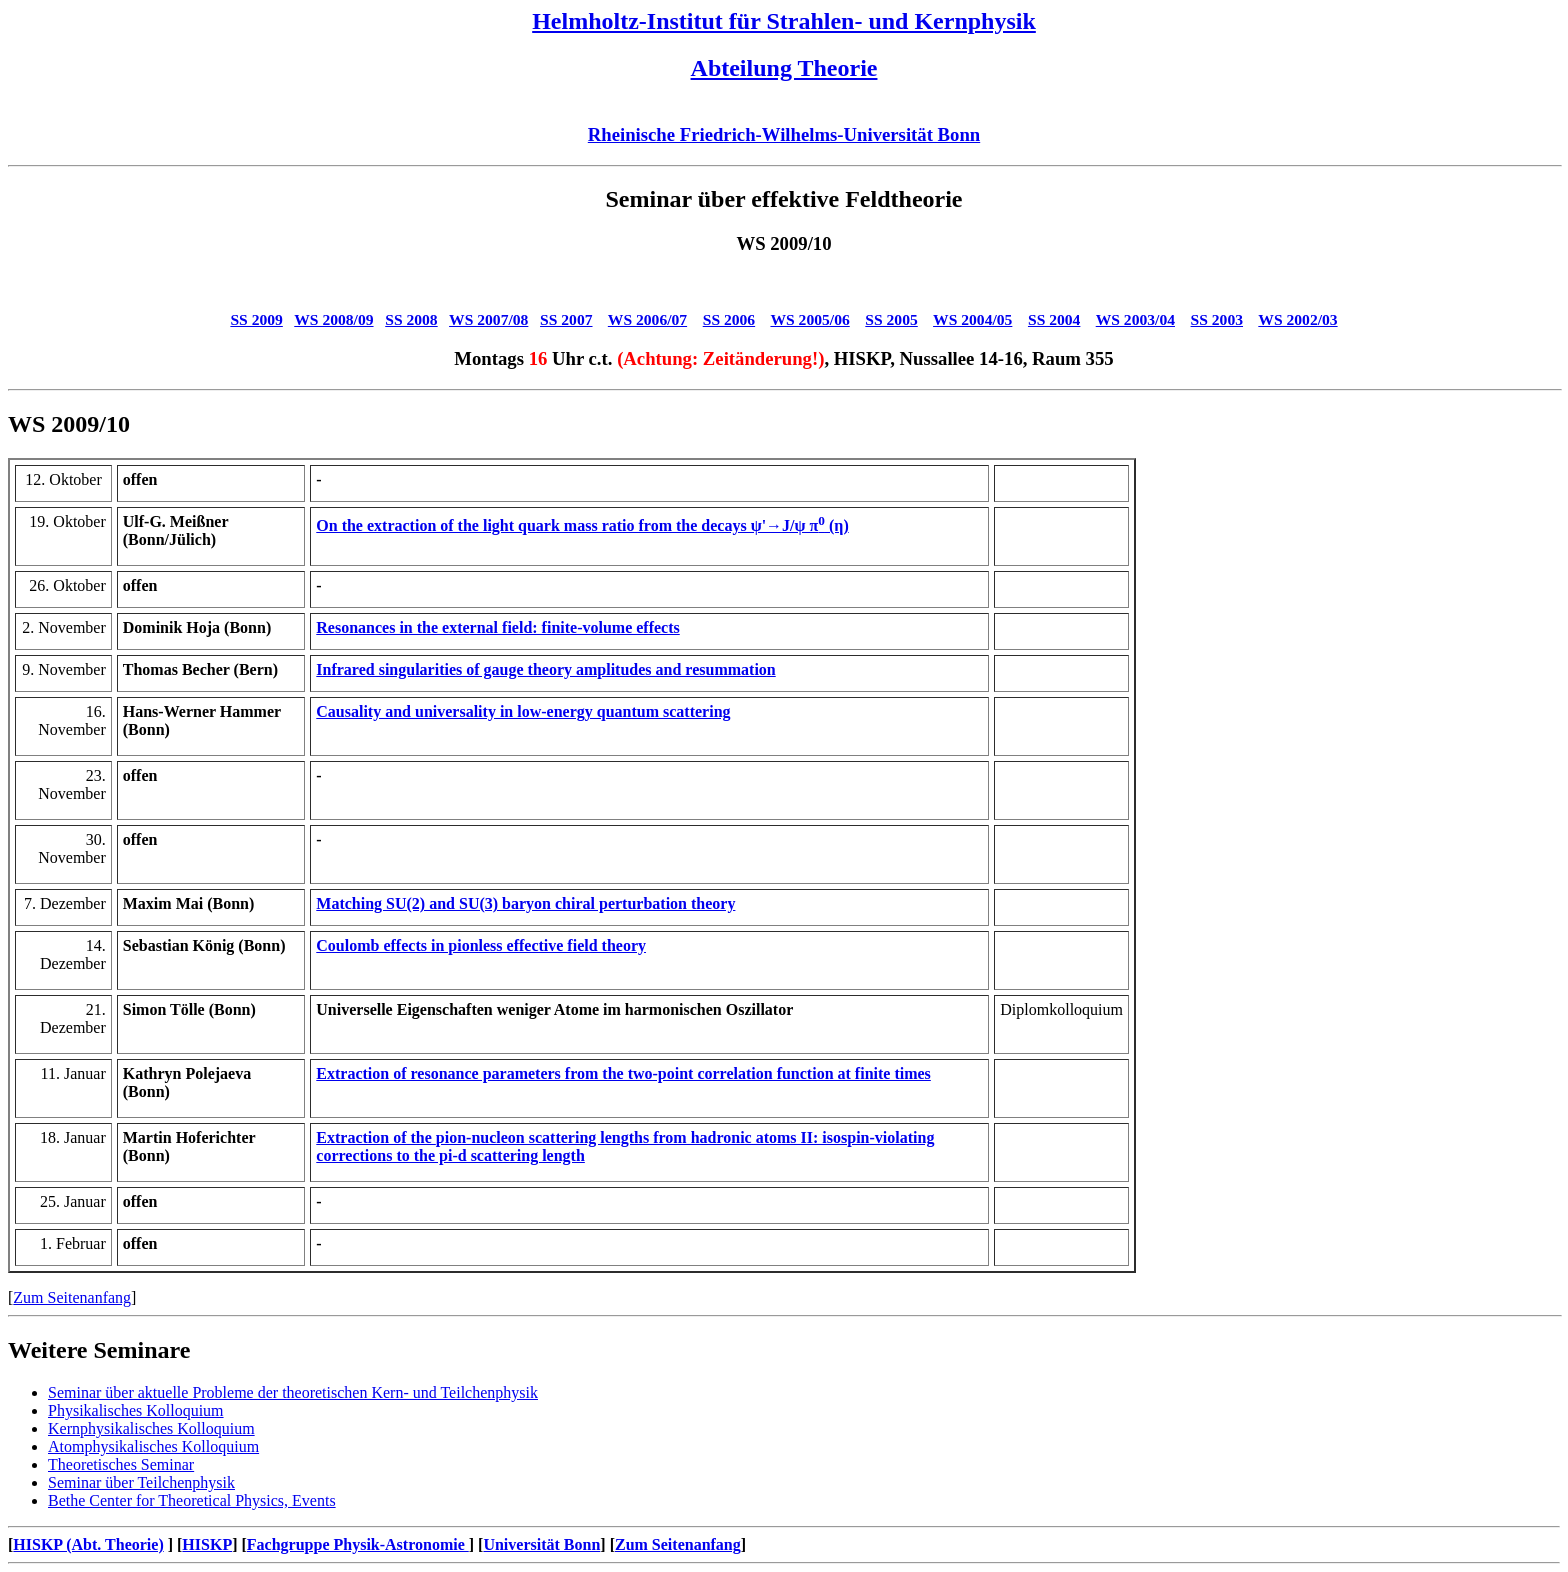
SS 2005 (891, 319)
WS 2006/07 (647, 319)
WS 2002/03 (1297, 319)
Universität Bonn (541, 1544)
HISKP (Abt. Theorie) (88, 1544)
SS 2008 (411, 319)
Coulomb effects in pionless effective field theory (481, 945)
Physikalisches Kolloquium (136, 1410)
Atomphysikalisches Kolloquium (153, 1446)
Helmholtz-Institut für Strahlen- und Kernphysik (784, 21)
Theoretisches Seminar (121, 1464)
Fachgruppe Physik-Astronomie (358, 1544)
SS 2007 (566, 319)
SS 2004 (1054, 319)
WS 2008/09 (333, 319)
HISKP (207, 1544)
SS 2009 (256, 319)
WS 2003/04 (1135, 319)
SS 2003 (1217, 319)
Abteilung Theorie (784, 68)
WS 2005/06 (809, 319)
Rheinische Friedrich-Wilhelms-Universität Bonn (784, 134)
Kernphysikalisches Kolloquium (151, 1428)
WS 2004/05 (972, 319)
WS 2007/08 (488, 319)
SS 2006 (729, 319)
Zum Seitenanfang (72, 1297)
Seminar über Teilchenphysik (141, 1482)
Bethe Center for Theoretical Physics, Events (192, 1500)
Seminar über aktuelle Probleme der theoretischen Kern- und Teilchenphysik (293, 1392)
